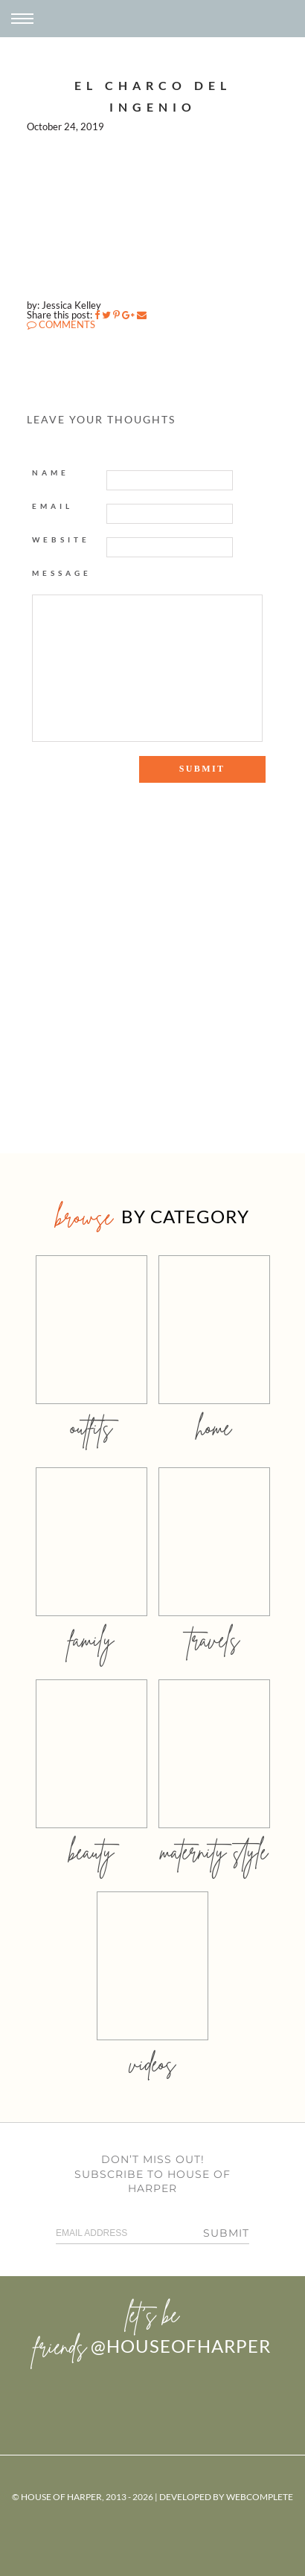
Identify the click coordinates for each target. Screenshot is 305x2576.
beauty (91, 1851)
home (213, 1427)
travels (214, 1639)
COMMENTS (61, 324)
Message (62, 572)
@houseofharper (181, 2345)
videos (152, 2063)
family (91, 1639)
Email (52, 506)
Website (61, 539)
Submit (226, 2233)
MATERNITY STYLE (214, 1851)
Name (50, 472)
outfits (91, 1427)
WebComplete (259, 2496)
